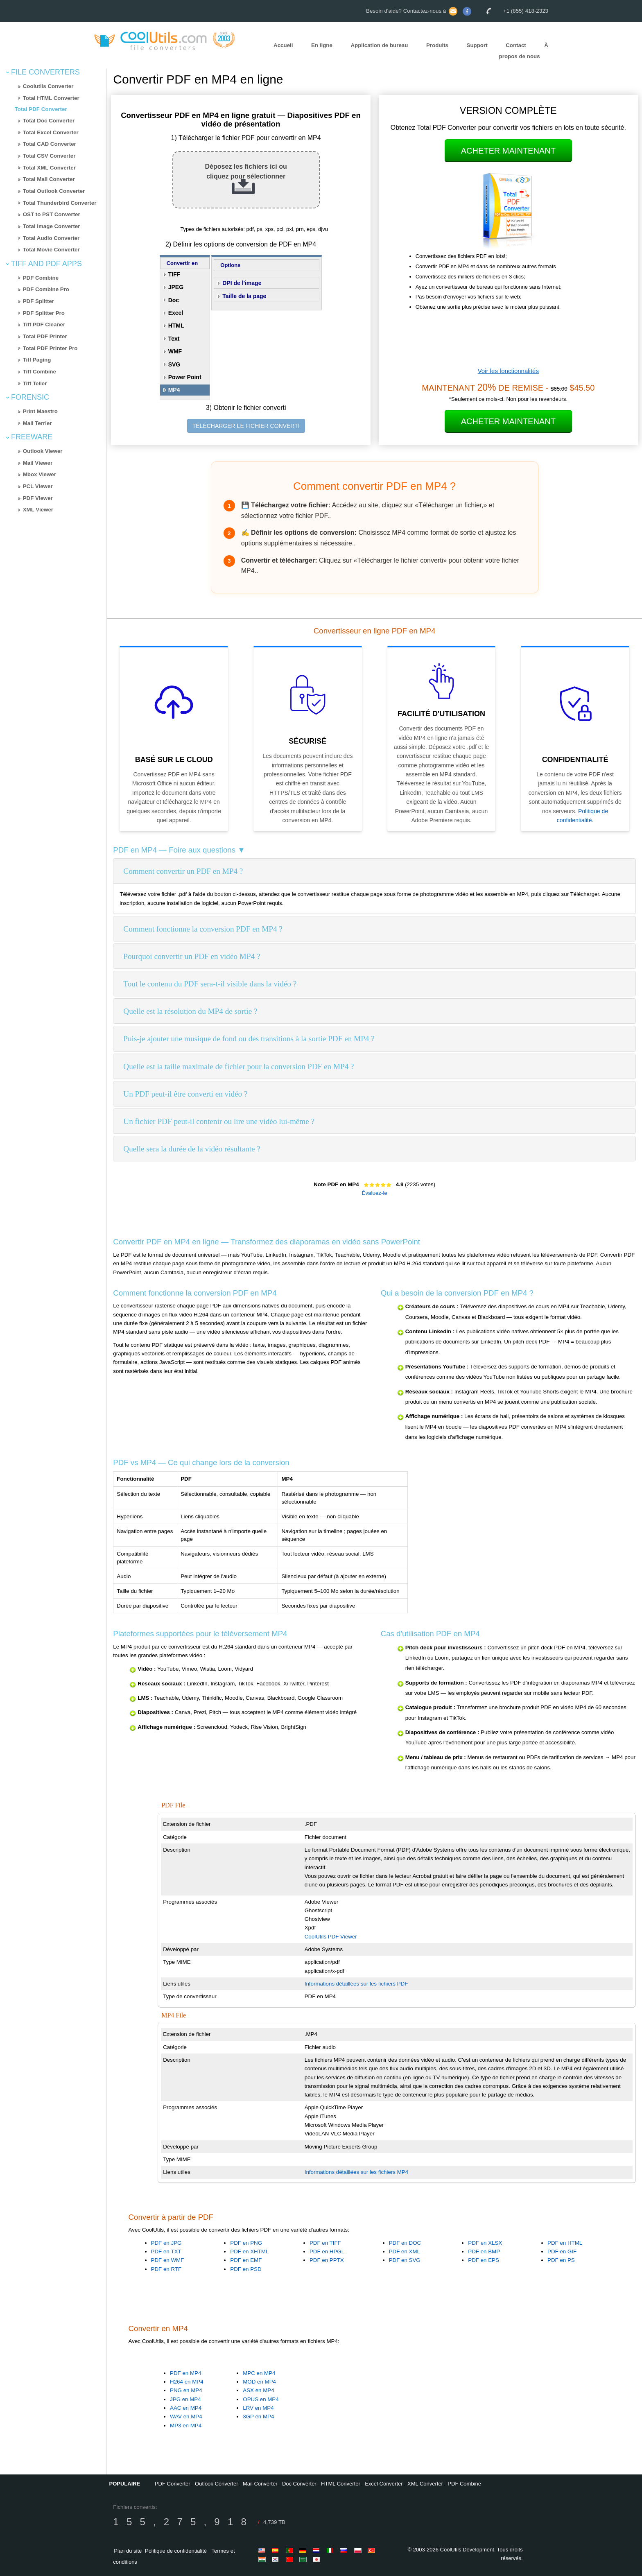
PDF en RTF (166, 2269)
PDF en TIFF (325, 2243)
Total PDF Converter (41, 109)
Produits (437, 45)
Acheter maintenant (508, 150)
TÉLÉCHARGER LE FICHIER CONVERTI (246, 426)
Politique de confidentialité (176, 2551)
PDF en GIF (561, 2251)
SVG (174, 364)
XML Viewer (38, 510)
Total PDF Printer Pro (50, 348)
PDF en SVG (404, 2260)
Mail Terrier (37, 423)
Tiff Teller (35, 383)
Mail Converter (260, 2484)
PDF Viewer (38, 498)
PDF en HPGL (327, 2251)
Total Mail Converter (49, 179)
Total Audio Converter (51, 238)
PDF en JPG (166, 2243)
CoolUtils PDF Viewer (331, 1937)
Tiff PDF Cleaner (44, 324)
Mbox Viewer (39, 474)
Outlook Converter (216, 2484)
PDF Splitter (38, 301)
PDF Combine (41, 278)
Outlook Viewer (43, 451)
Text (174, 338)
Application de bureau (379, 45)
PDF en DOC (405, 2243)
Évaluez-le (374, 1193)
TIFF (174, 274)
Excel (175, 313)
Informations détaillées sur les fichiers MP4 (356, 2172)
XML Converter (425, 2484)
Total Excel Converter (51, 132)
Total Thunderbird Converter (60, 203)
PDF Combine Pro (46, 289)
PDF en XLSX (485, 2243)
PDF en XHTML (249, 2251)
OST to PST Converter (51, 214)
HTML (176, 325)
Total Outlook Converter (54, 191)
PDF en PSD (245, 2269)
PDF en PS (561, 2260)
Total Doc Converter (49, 121)
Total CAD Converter (49, 144)
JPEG (175, 287)
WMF (175, 351)
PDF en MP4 (185, 2373)
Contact (516, 45)
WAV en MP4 (186, 2416)
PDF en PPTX (327, 2260)
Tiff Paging (37, 360)
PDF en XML (404, 2251)
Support (477, 45)
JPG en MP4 (185, 2399)
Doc (173, 300)
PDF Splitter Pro (44, 313)
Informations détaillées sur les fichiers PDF (356, 1984)
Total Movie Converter (51, 250)
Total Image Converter (51, 226)
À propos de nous (523, 50)
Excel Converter (383, 2484)
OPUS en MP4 (260, 2399)
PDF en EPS (483, 2260)
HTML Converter (340, 2484)
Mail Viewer (37, 463)
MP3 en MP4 (185, 2425)
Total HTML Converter (51, 98)
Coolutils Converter (48, 86)
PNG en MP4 (186, 2390)
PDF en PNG (246, 2243)
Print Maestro (40, 411)
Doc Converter (299, 2484)
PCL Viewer (38, 486)
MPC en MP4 (259, 2373)
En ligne (321, 45)
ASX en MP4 (258, 2390)
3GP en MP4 (258, 2416)
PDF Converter (172, 2484)
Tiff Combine (39, 372)
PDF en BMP (484, 2251)
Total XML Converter (49, 168)
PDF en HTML (564, 2243)
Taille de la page (244, 296)
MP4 (174, 390)
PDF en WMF (167, 2260)
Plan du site (128, 2551)
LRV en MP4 (258, 2408)
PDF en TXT (166, 2251)
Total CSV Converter (49, 156)
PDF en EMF (246, 2260)
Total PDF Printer (45, 336)
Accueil (283, 45)
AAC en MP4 (185, 2408)
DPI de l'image (241, 283)
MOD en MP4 (259, 2382)
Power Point (184, 377)
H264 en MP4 (186, 2382)
